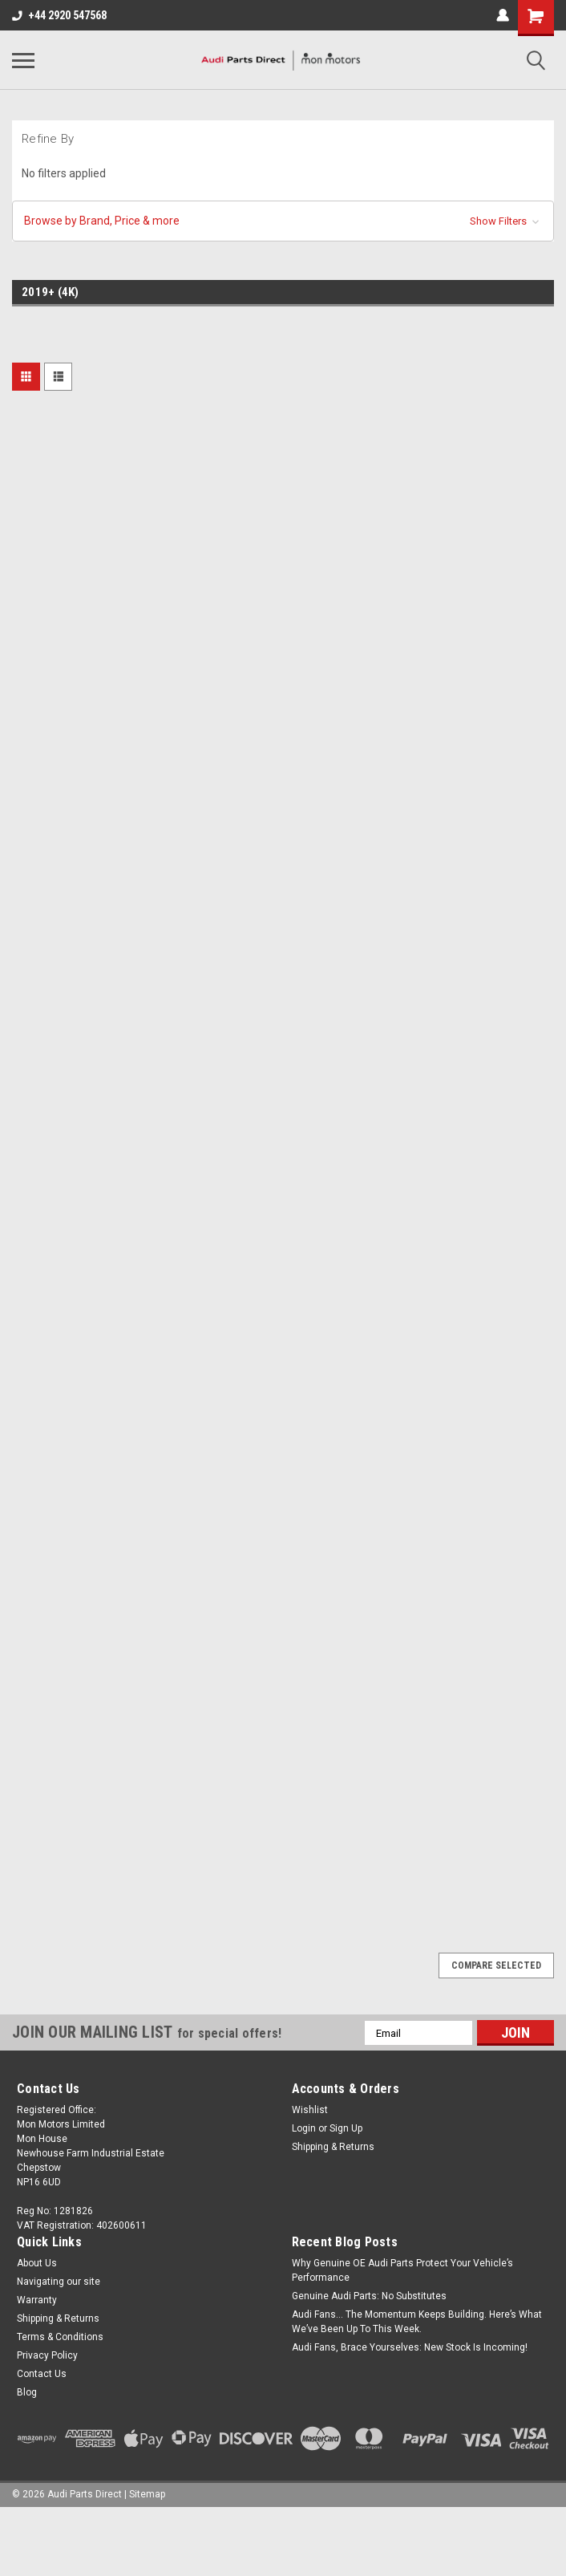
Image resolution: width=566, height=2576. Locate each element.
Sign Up (345, 2128)
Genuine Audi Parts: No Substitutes (369, 2296)
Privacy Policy (47, 2355)
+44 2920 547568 (59, 15)
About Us (37, 2263)
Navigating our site (58, 2281)
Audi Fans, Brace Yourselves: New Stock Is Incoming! (410, 2347)
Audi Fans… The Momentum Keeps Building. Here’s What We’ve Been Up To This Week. (417, 2322)
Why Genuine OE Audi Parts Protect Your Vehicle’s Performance (402, 2270)
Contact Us (42, 2373)
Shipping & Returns (333, 2146)
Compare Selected (496, 1965)
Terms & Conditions (60, 2337)
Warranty (37, 2300)
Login (304, 2128)
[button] (283, 221)
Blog (27, 2392)
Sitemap (147, 2494)
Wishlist (310, 2110)
